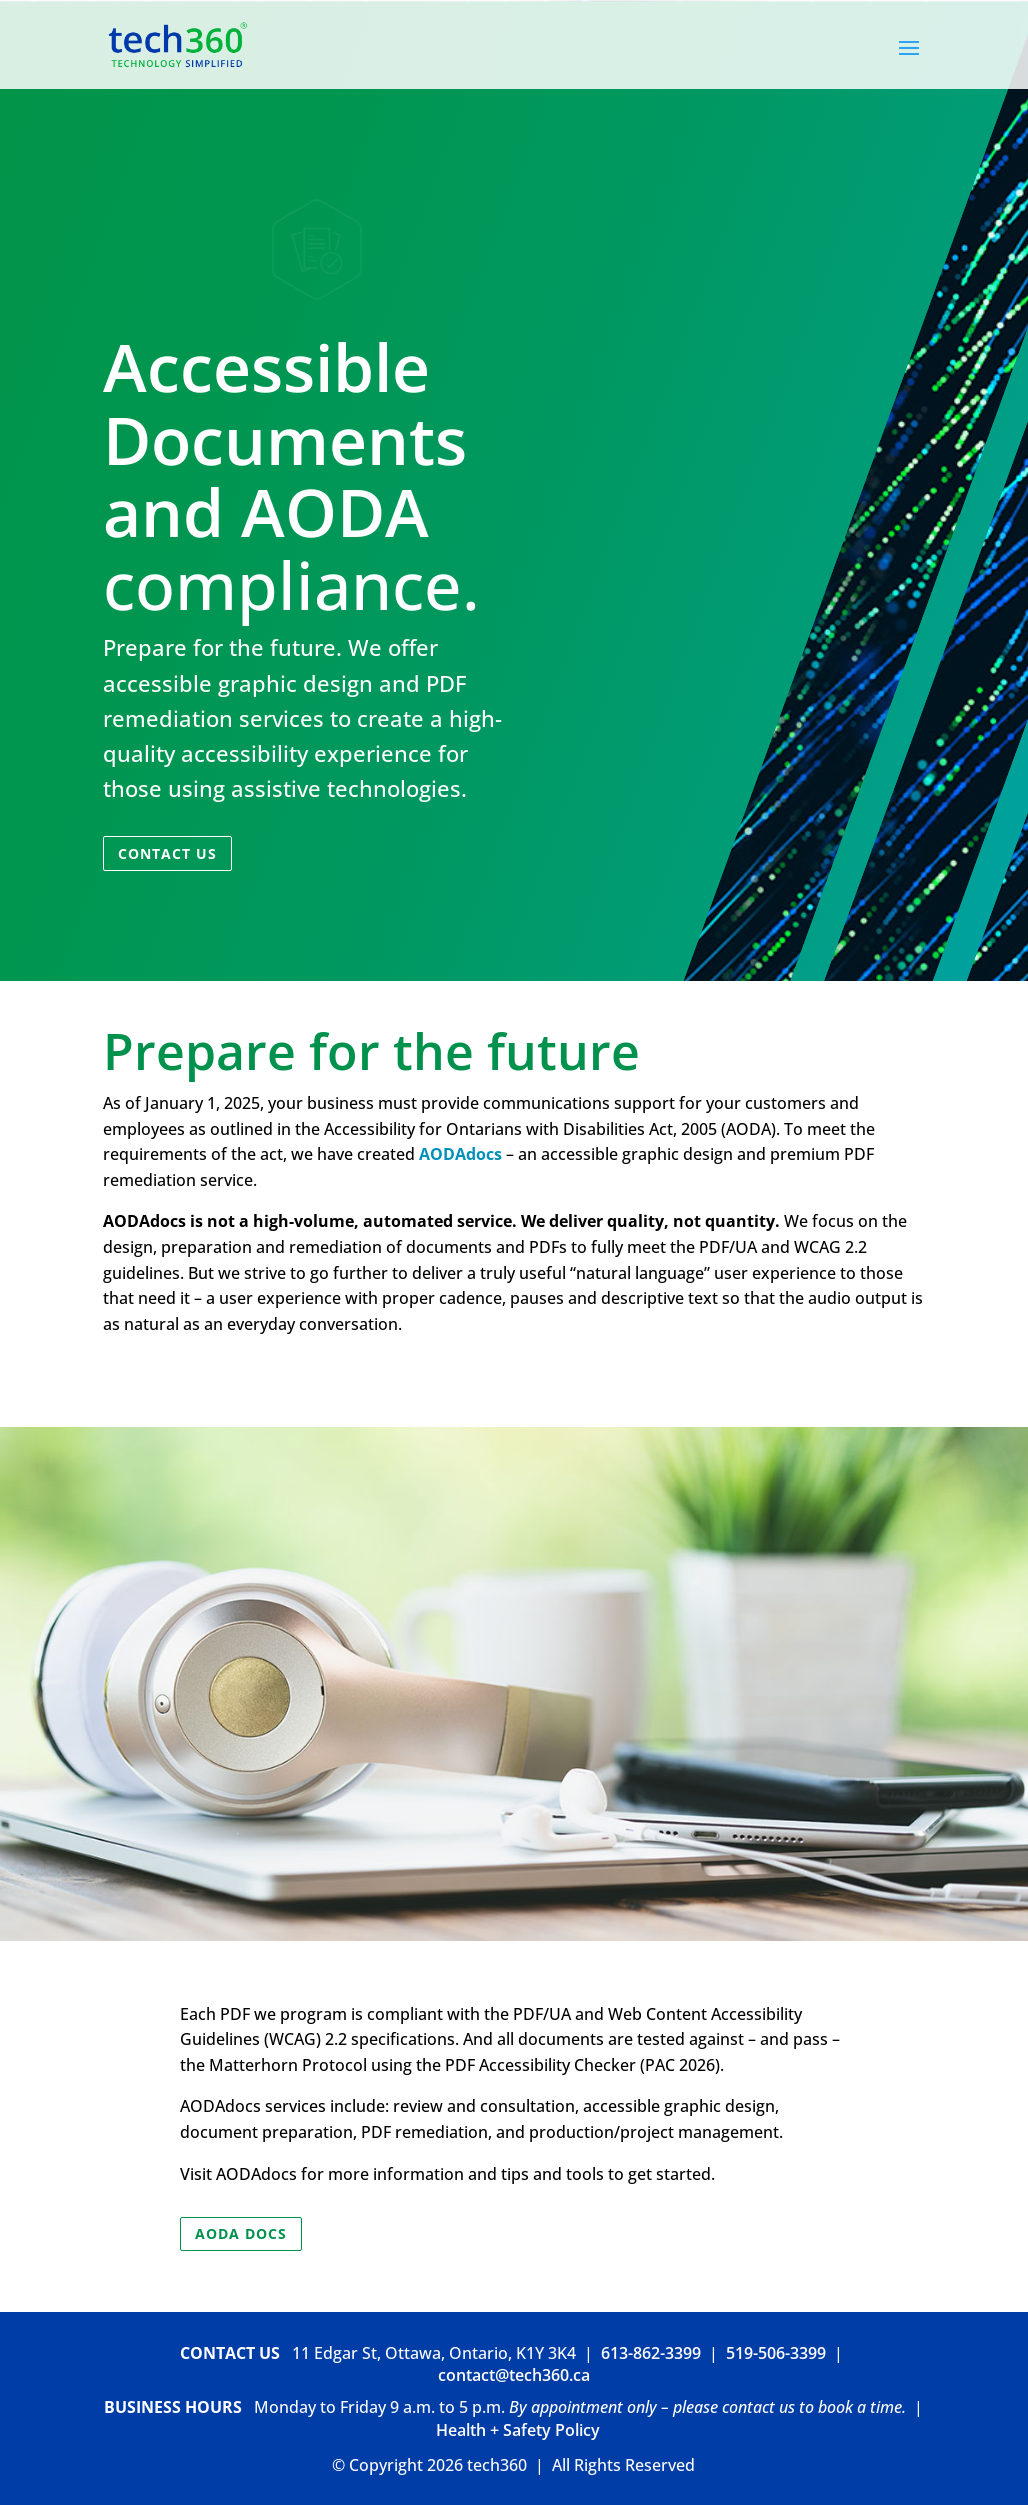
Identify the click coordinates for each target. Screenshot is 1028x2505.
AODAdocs (460, 1154)
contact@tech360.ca (514, 2375)
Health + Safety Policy (518, 2430)
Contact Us (167, 853)
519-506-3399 (776, 2353)
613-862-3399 (651, 2353)
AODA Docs (241, 2233)
